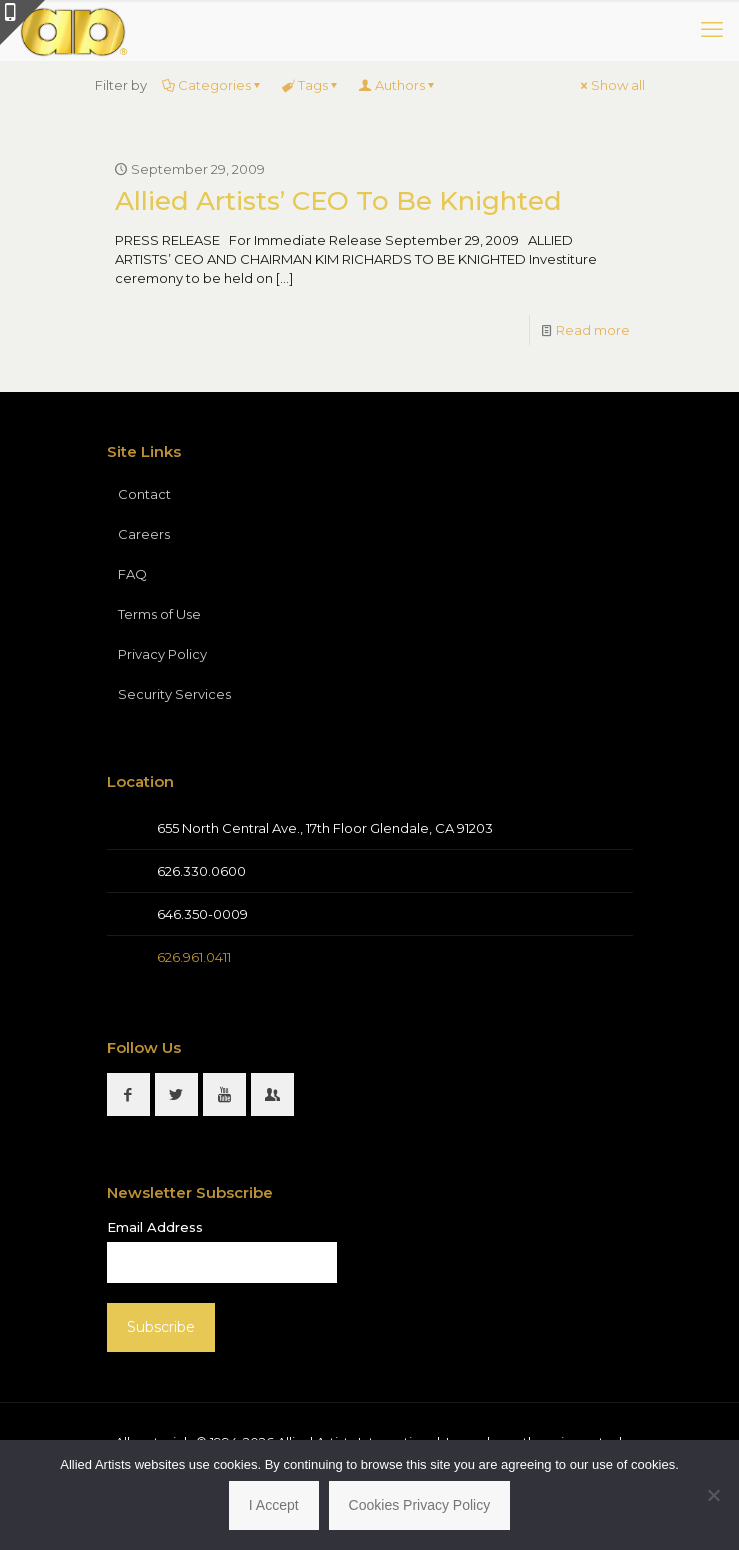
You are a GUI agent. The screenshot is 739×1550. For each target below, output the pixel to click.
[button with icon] (128, 1094)
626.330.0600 (201, 871)
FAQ (132, 574)
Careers (144, 534)
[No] (714, 1495)
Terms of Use (159, 614)
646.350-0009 (202, 914)
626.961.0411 (194, 957)
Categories (213, 85)
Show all (611, 85)
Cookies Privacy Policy (420, 1505)
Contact (144, 494)
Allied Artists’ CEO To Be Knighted (338, 201)
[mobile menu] (712, 30)
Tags (311, 85)
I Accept (274, 1505)
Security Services (174, 694)
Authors (398, 85)
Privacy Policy (162, 654)
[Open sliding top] (22, 22)
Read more (593, 330)
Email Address (155, 1227)
